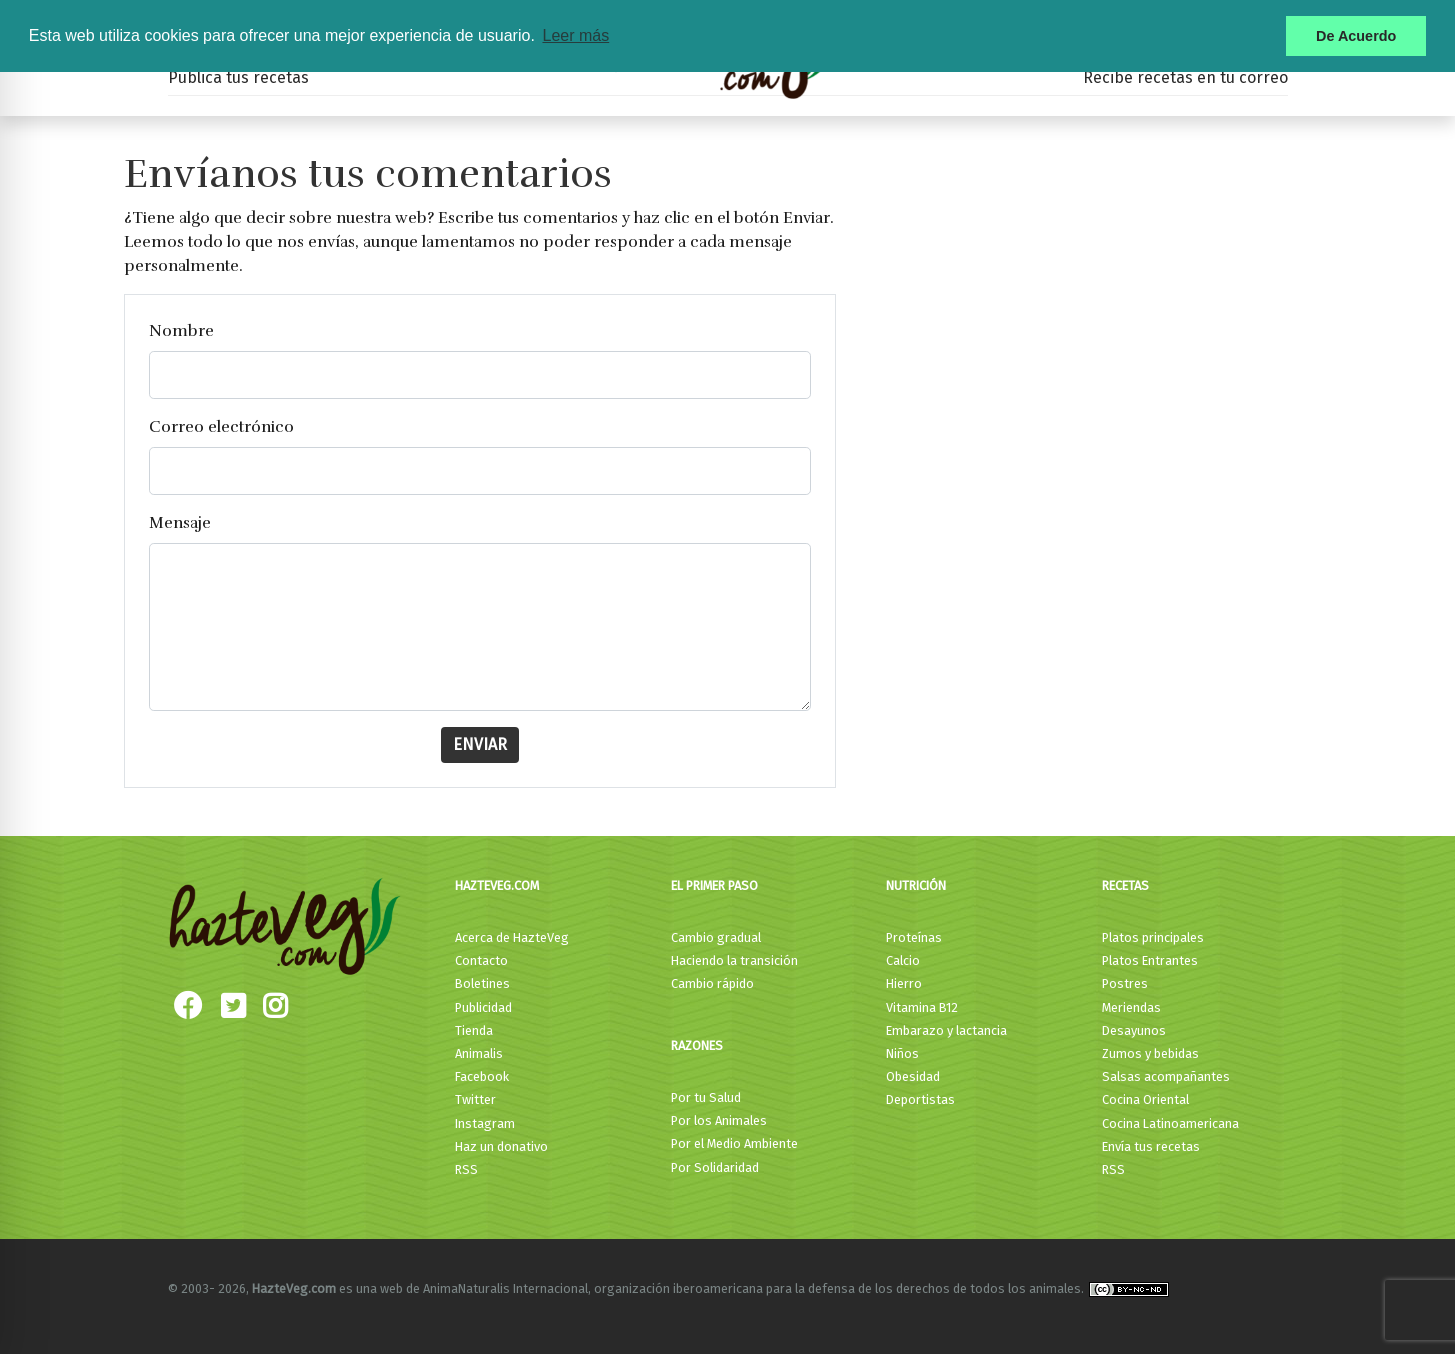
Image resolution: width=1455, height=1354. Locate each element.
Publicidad (483, 1007)
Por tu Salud (706, 1097)
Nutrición (916, 885)
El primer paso (714, 885)
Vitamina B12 (922, 1007)
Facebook (482, 1076)
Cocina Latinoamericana (1170, 1123)
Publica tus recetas (238, 77)
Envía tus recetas (1151, 1146)
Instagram (485, 1123)
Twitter (475, 1099)
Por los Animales (719, 1120)
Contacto (481, 960)
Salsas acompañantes (1166, 1076)
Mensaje (180, 523)
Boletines (482, 983)
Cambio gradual (716, 937)
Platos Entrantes (1150, 960)
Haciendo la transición (734, 960)
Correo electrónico (221, 427)
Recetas (1125, 885)
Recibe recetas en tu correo (1185, 77)
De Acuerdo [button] (1356, 36)
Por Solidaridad (715, 1167)
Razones (697, 1045)
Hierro (904, 983)
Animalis (479, 1053)
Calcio (903, 960)
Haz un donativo (501, 1146)
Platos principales (1153, 937)
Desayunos (1134, 1030)
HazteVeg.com (497, 885)
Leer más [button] (575, 35)
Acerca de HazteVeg (512, 937)
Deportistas (920, 1099)
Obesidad (913, 1076)
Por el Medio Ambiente (734, 1143)
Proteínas (914, 937)
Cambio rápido (712, 983)
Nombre (181, 331)
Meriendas (1131, 1007)
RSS (466, 1169)
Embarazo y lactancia (946, 1030)
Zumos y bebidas (1150, 1053)
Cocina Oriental (1145, 1099)
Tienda (474, 1030)
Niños (902, 1053)
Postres (1125, 983)
